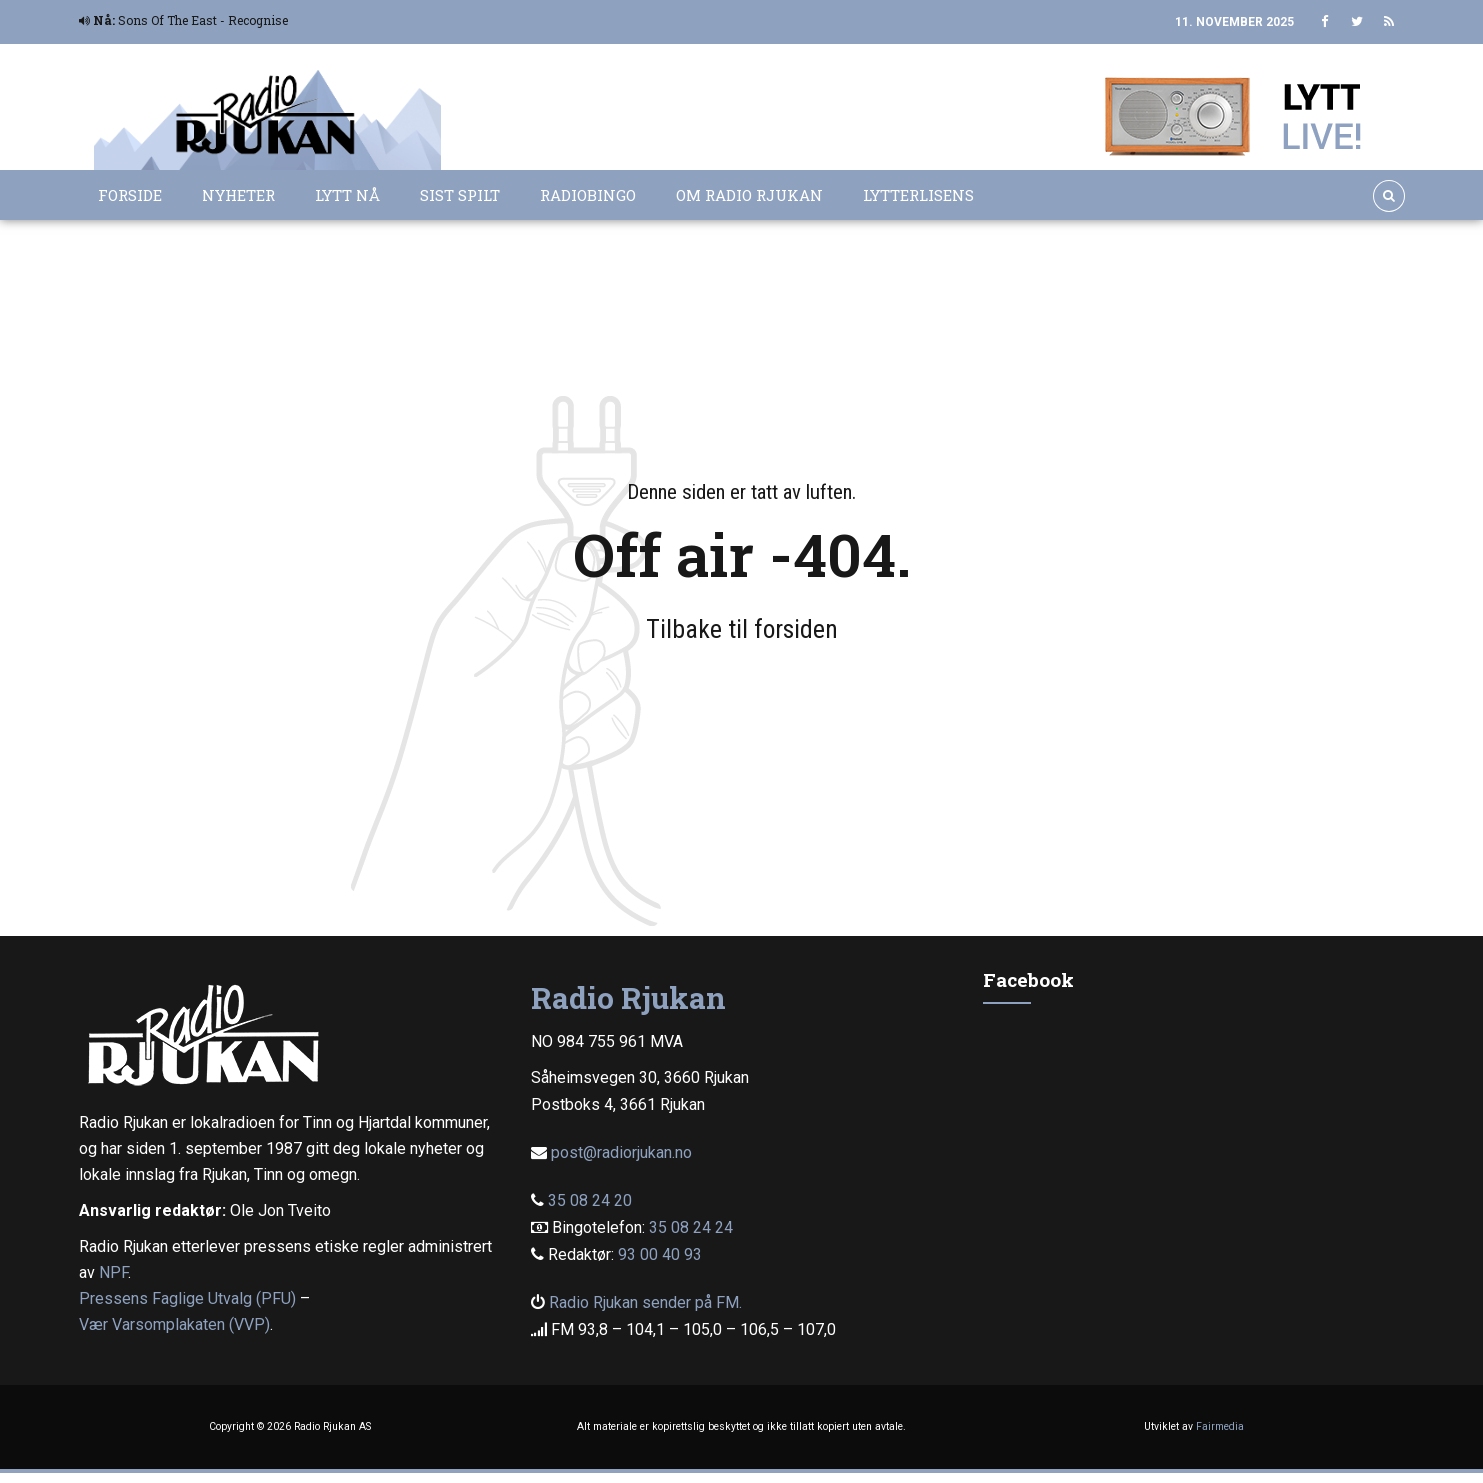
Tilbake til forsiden (742, 629)
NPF (113, 1272)
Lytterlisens (918, 195)
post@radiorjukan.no (621, 1152)
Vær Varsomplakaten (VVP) (174, 1324)
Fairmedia (1220, 1426)
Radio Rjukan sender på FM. (645, 1302)
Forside (130, 195)
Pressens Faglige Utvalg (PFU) (187, 1298)
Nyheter (238, 195)
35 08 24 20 (590, 1200)
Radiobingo (588, 195)
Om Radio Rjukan (749, 195)
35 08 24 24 (691, 1227)
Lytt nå (347, 195)
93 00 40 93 (660, 1254)
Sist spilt (460, 195)
